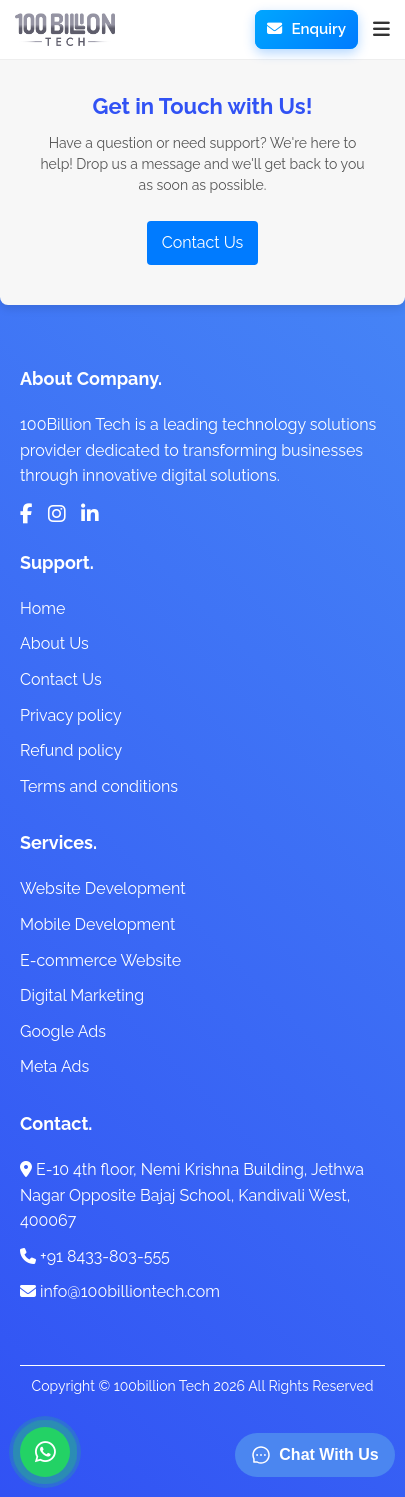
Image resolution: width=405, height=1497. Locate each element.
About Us (54, 643)
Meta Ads (54, 1066)
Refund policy (71, 750)
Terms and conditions (99, 786)
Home (42, 608)
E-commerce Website (100, 960)
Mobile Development (97, 924)
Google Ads (63, 1031)
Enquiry (306, 29)
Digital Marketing (82, 995)
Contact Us (203, 242)
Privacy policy (71, 715)
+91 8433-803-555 (95, 1256)
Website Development (103, 888)
